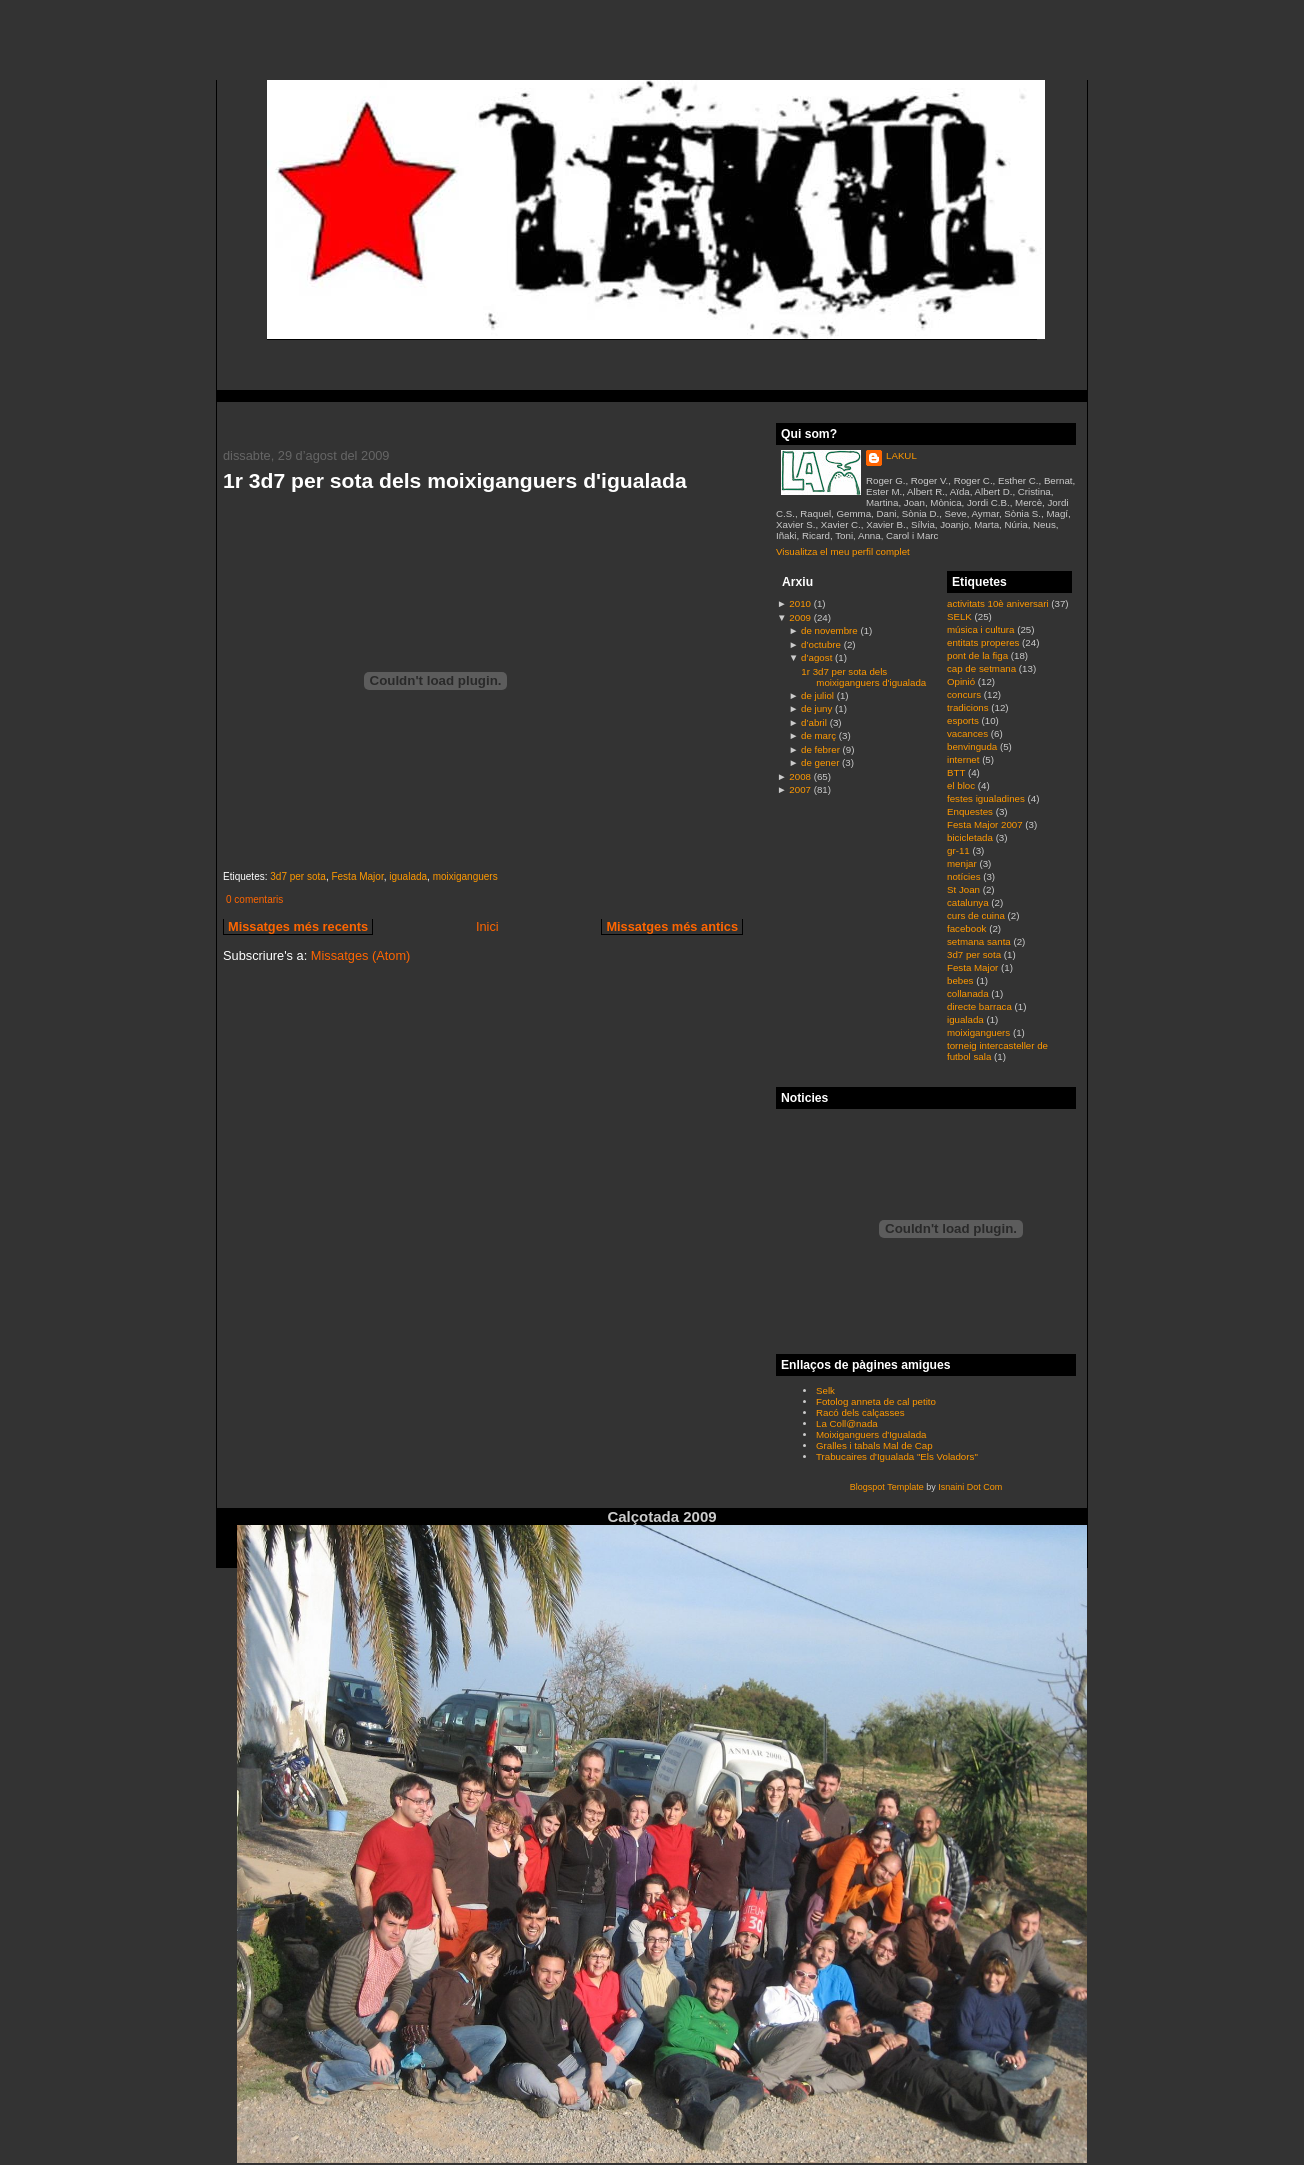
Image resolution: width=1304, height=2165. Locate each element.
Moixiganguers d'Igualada (871, 1434)
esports (964, 720)
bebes (961, 980)
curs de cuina (977, 915)
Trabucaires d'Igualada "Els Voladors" (897, 1456)
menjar (963, 863)
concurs (965, 694)
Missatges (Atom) (361, 955)
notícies (965, 876)
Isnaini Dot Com (970, 1487)
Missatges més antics (672, 926)
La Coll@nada (847, 1423)
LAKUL (901, 455)
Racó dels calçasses (860, 1412)
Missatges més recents (298, 926)
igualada (408, 876)
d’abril (814, 722)
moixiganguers (465, 876)
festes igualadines (987, 798)
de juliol (817, 695)
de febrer (820, 749)
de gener (820, 762)
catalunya (969, 902)
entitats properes (984, 642)
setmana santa (980, 941)
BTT (957, 772)
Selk (825, 1390)
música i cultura (982, 629)
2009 (800, 617)
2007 (800, 789)
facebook (968, 928)
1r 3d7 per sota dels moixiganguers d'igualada (455, 480)
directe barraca (981, 1006)
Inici (487, 926)
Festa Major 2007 (986, 824)
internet (964, 759)
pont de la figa (979, 655)
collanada (969, 993)
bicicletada (971, 837)
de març (818, 735)
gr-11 (959, 850)
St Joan (965, 889)
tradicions (969, 707)
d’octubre (821, 644)
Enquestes (971, 811)
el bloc (962, 785)
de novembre (829, 630)
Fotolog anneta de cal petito (876, 1401)
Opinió (962, 681)
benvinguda (973, 746)
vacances (969, 733)
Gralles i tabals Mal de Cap (874, 1445)
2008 (800, 776)
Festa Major (357, 876)
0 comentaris (254, 899)
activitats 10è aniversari (999, 603)
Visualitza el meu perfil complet (843, 551)
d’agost (816, 657)
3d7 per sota (298, 876)
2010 (800, 603)
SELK (961, 616)
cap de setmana (983, 668)
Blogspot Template (887, 1487)
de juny (816, 708)
